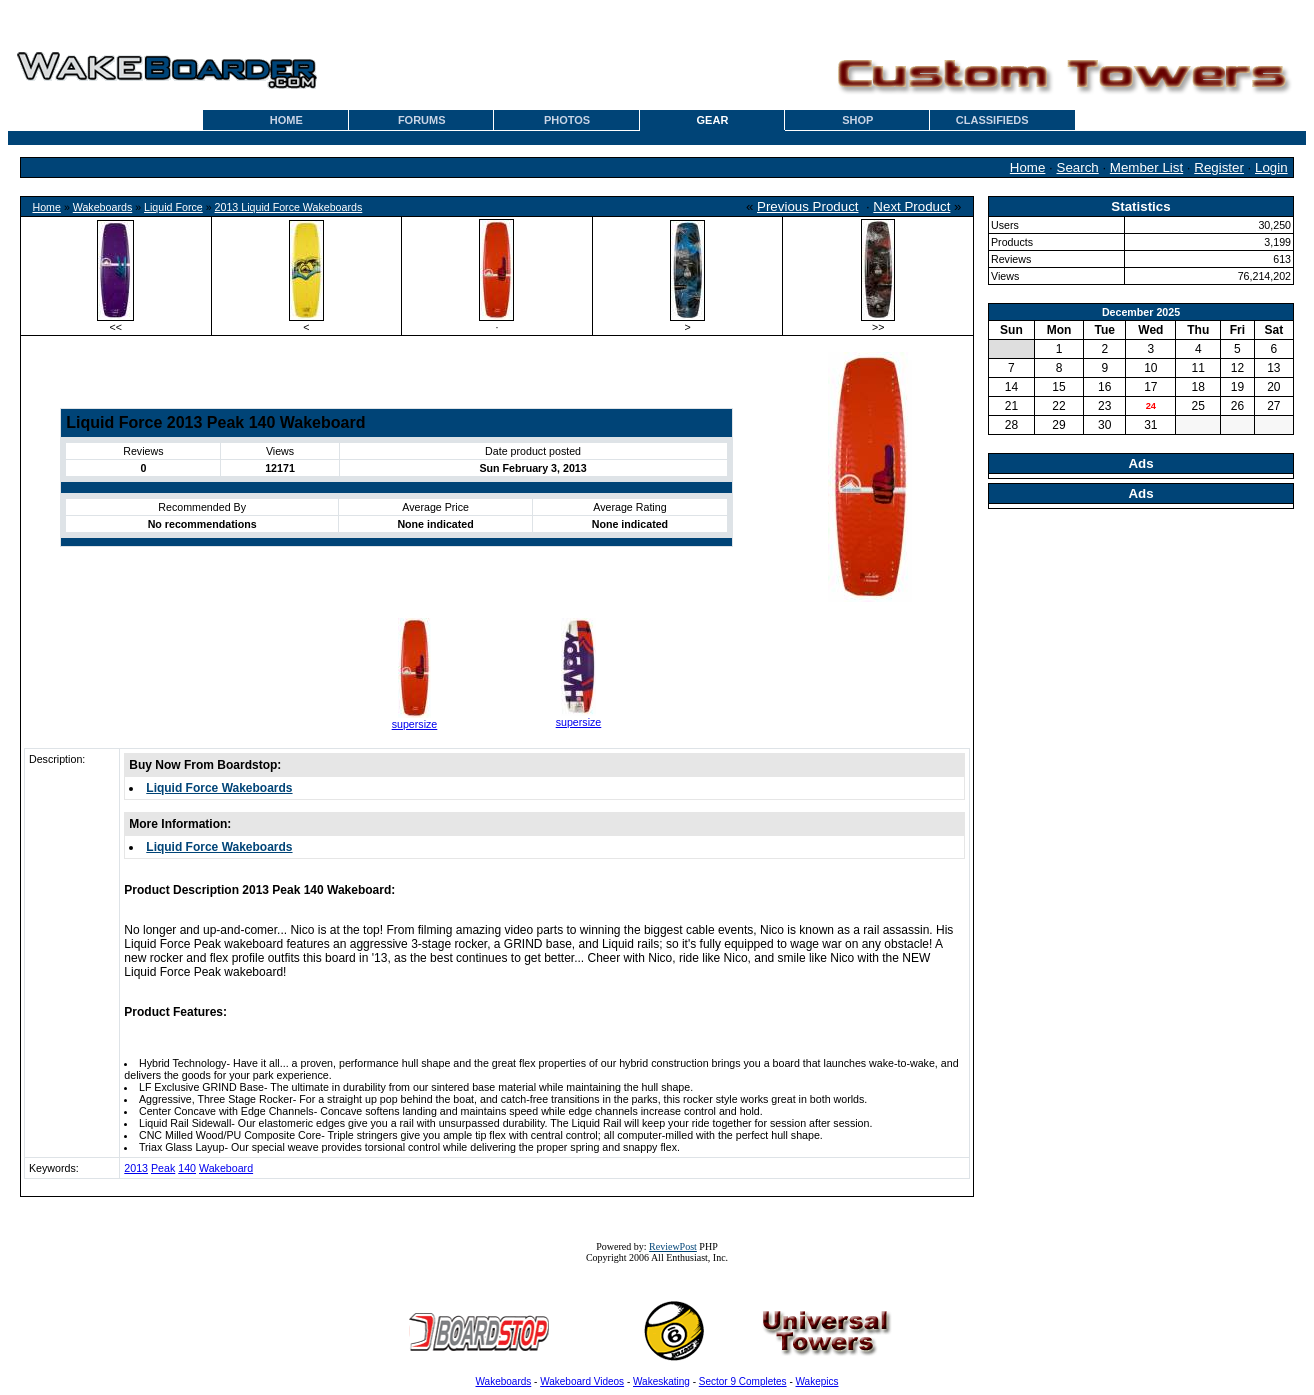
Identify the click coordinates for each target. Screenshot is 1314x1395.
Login (1271, 167)
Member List (1146, 167)
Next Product (911, 206)
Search (1078, 167)
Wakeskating (661, 1381)
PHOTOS (567, 120)
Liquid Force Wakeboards (219, 788)
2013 (136, 1168)
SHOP (857, 120)
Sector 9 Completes (743, 1381)
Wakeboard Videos (582, 1381)
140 (187, 1168)
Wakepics (817, 1381)
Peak (163, 1168)
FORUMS (422, 120)
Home (1028, 167)
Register (1219, 167)
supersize (415, 724)
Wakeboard (226, 1168)
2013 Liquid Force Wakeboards (289, 207)
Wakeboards (102, 207)
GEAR (713, 120)
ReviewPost (673, 1246)
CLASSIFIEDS (992, 120)
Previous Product (808, 206)
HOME (286, 120)
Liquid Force (173, 207)
